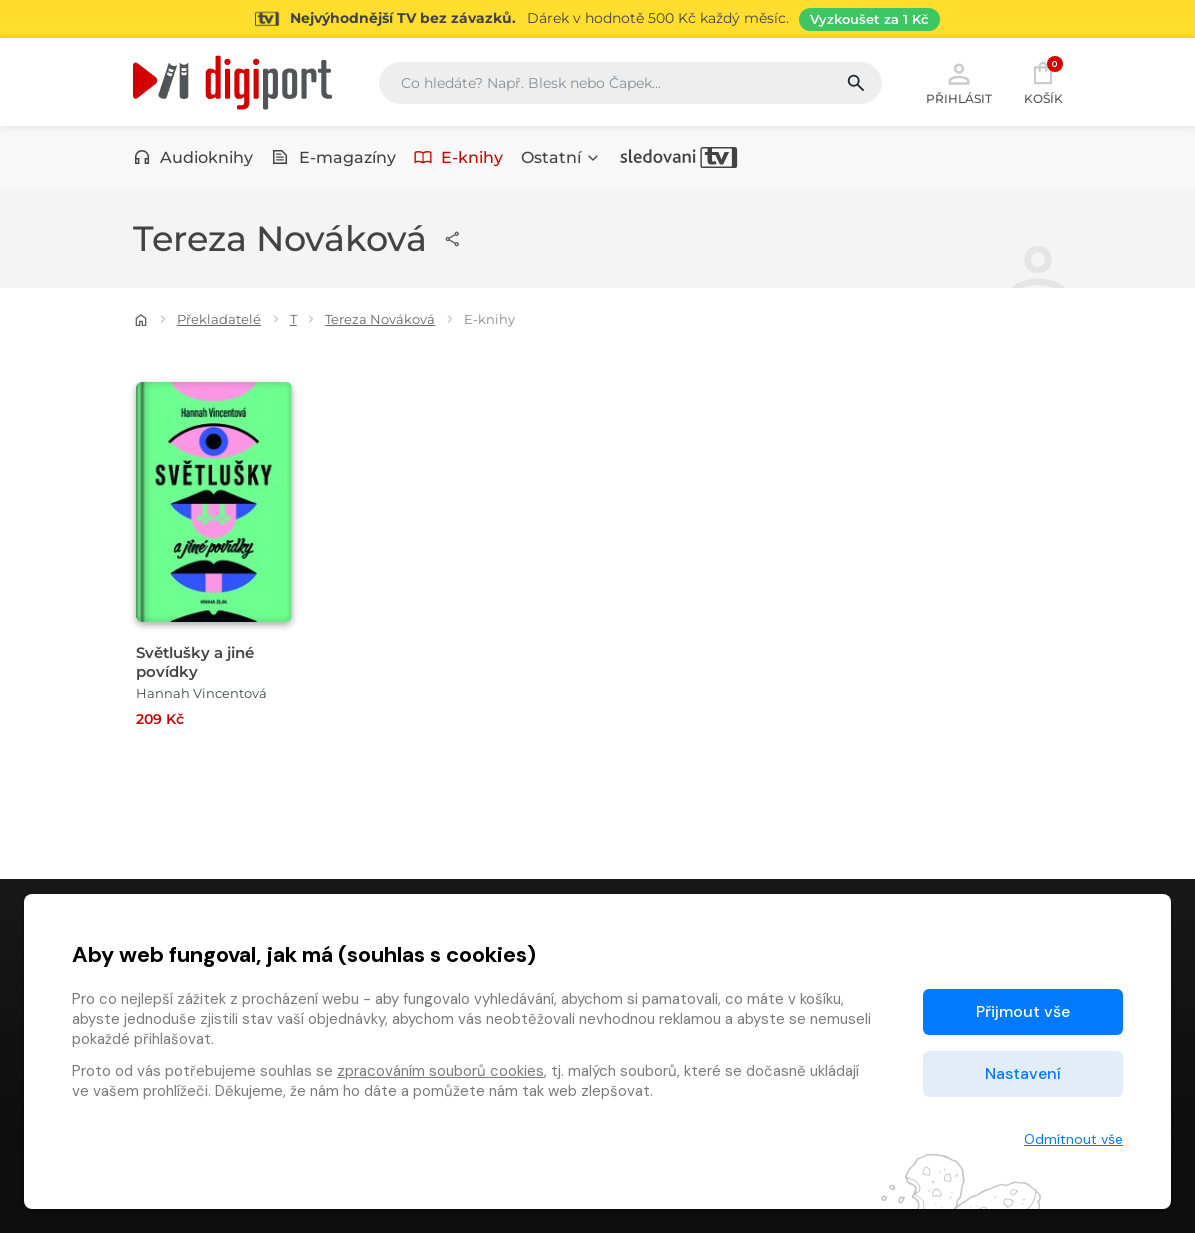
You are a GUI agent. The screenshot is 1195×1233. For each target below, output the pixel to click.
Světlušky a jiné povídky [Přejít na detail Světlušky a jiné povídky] (195, 662)
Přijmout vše (1023, 1011)
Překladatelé (219, 319)
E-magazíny (333, 157)
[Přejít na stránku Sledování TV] (597, 19)
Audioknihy (193, 157)
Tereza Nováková (380, 319)
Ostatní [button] (561, 157)
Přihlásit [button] (959, 82)
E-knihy (459, 157)
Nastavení (1023, 1073)
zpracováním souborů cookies (440, 1071)
